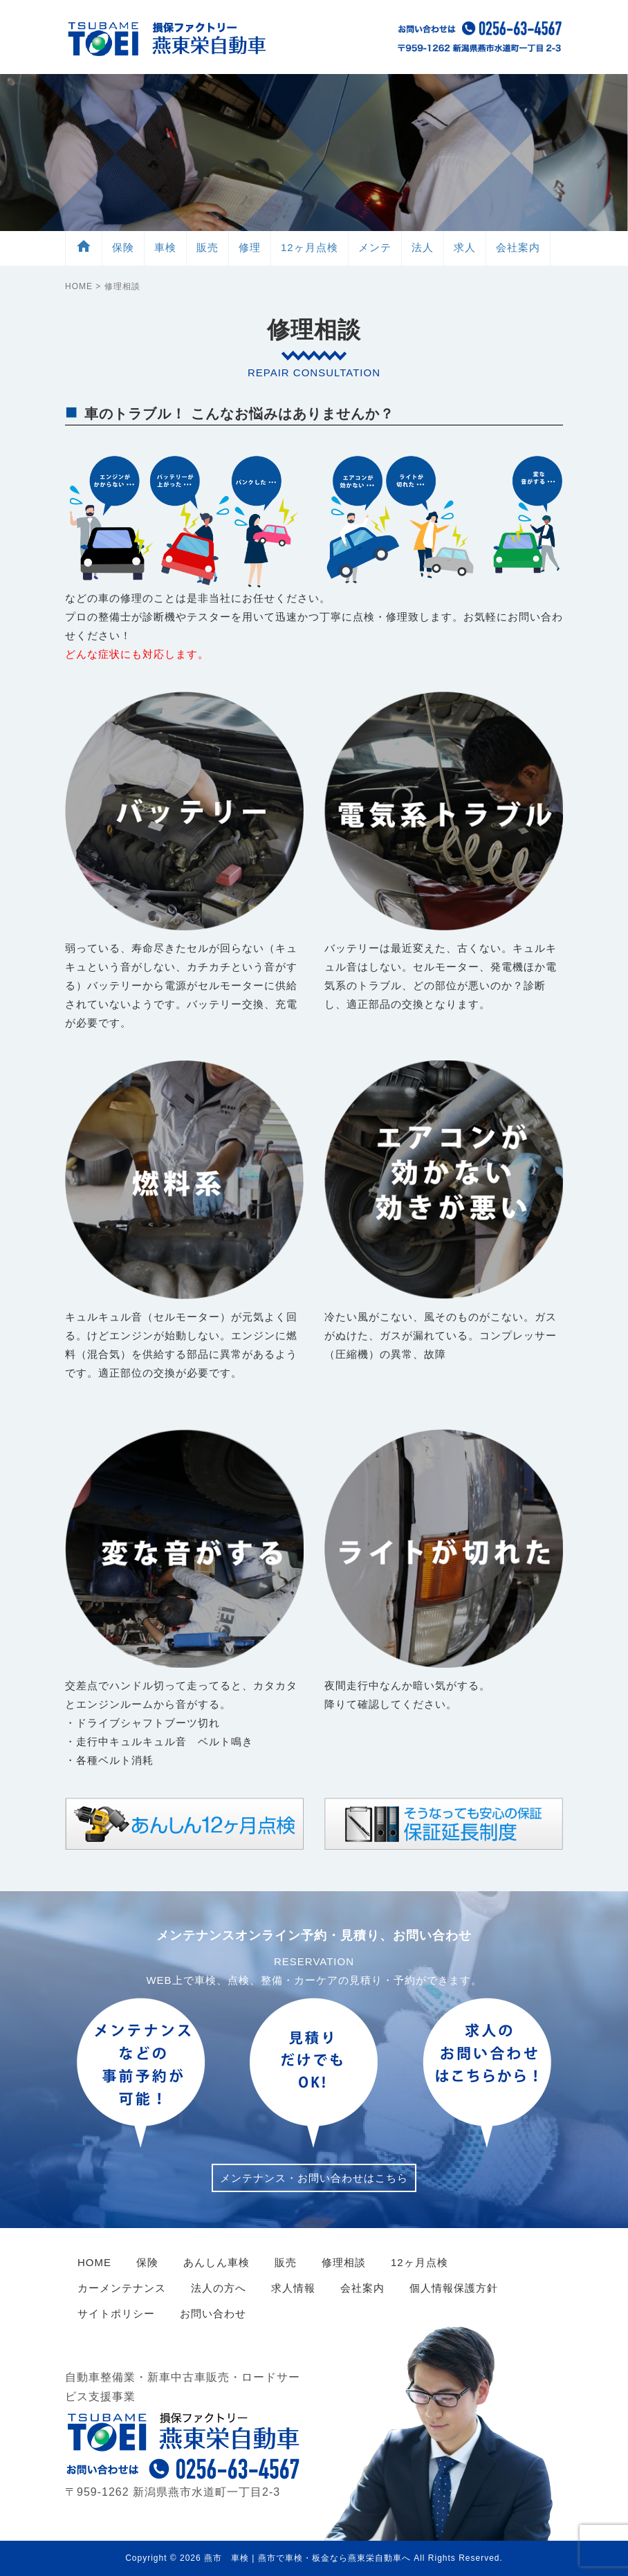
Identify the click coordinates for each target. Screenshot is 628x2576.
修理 (250, 247)
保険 (123, 247)
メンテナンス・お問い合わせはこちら (314, 2178)
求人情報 (293, 2288)
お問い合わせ (213, 2313)
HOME (79, 286)
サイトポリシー (116, 2313)
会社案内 (518, 247)
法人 (423, 247)
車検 (165, 247)
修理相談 (344, 2262)
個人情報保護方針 (453, 2288)
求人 (465, 247)
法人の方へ (218, 2288)
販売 (207, 247)
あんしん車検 (216, 2262)
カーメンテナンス (121, 2288)
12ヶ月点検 (309, 247)
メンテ (374, 247)
